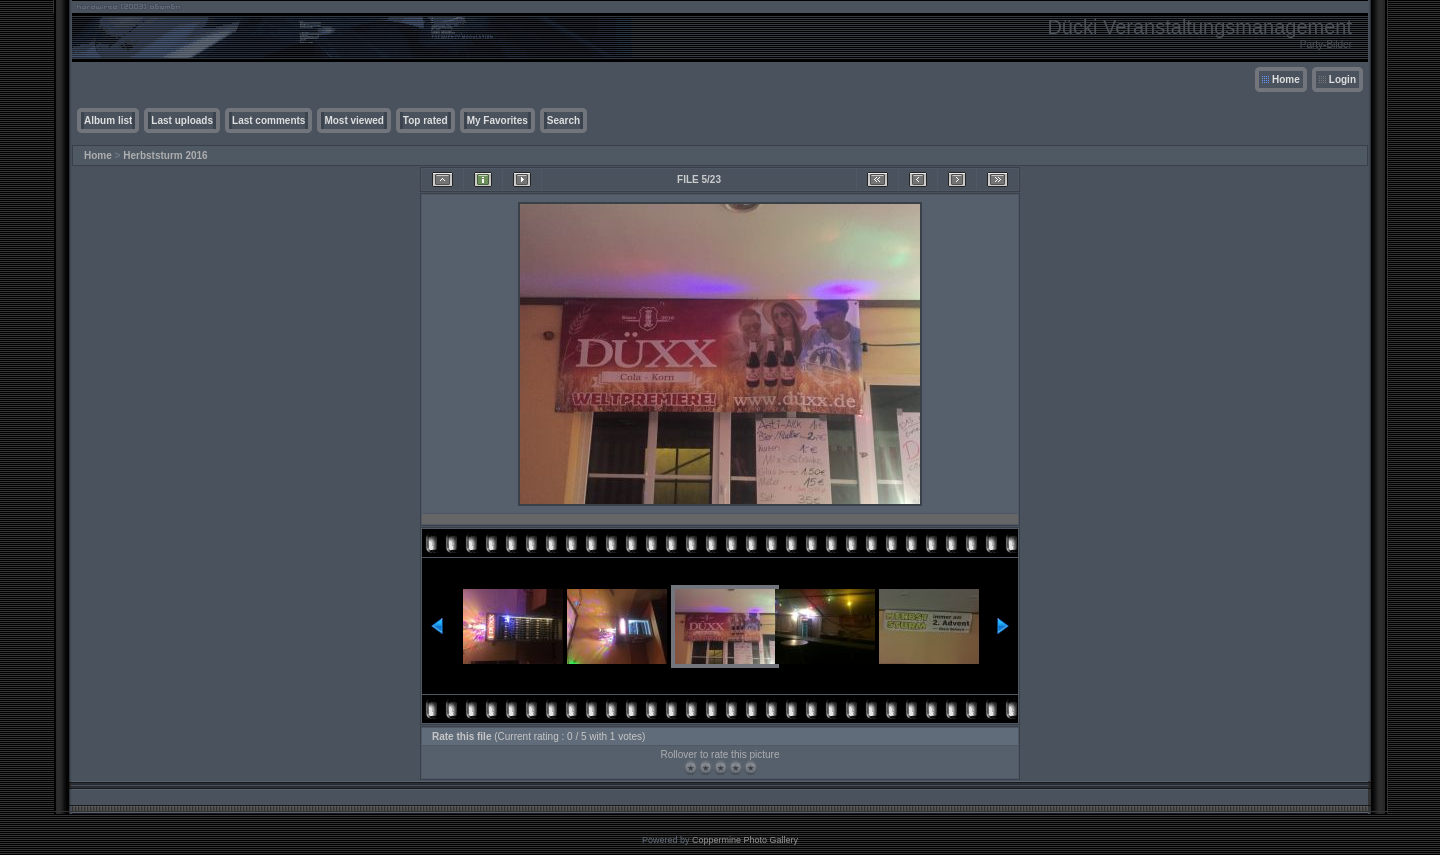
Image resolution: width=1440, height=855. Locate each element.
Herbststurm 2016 (165, 155)
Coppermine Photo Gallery (745, 840)
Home (1286, 79)
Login (1342, 79)
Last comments (268, 120)
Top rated (425, 120)
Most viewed (353, 120)
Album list (108, 120)
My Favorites (497, 120)
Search (563, 120)
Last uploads (182, 120)
